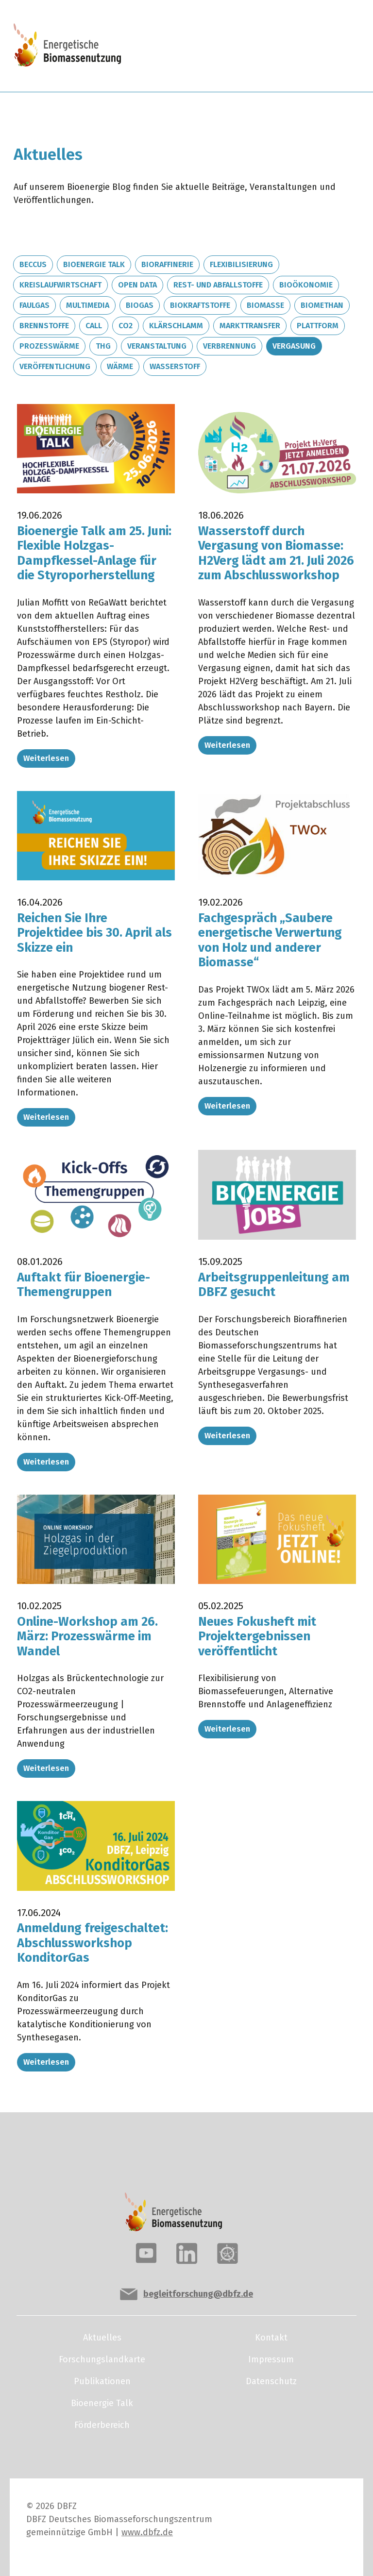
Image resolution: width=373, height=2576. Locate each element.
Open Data (137, 284)
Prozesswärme (49, 346)
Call (93, 325)
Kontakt (271, 2337)
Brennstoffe (44, 325)
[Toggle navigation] (326, 45)
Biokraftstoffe (200, 305)
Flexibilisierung (241, 264)
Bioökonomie (306, 284)
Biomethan (322, 305)
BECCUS (33, 264)
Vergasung (294, 346)
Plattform (318, 325)
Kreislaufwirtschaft (60, 284)
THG (103, 346)
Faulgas (34, 305)
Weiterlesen (46, 758)
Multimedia (87, 305)
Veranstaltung (156, 346)
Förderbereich (102, 2425)
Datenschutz (271, 2381)
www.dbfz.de (147, 2532)
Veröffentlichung (54, 366)
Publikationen (102, 2381)
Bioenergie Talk (94, 264)
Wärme (120, 366)
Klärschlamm (176, 325)
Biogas (139, 305)
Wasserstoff (175, 366)
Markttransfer (250, 325)
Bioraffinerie (167, 264)
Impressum (271, 2359)
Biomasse (265, 305)
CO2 (126, 325)
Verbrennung (229, 346)
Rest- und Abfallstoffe (218, 284)
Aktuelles (102, 2337)
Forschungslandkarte (102, 2359)
